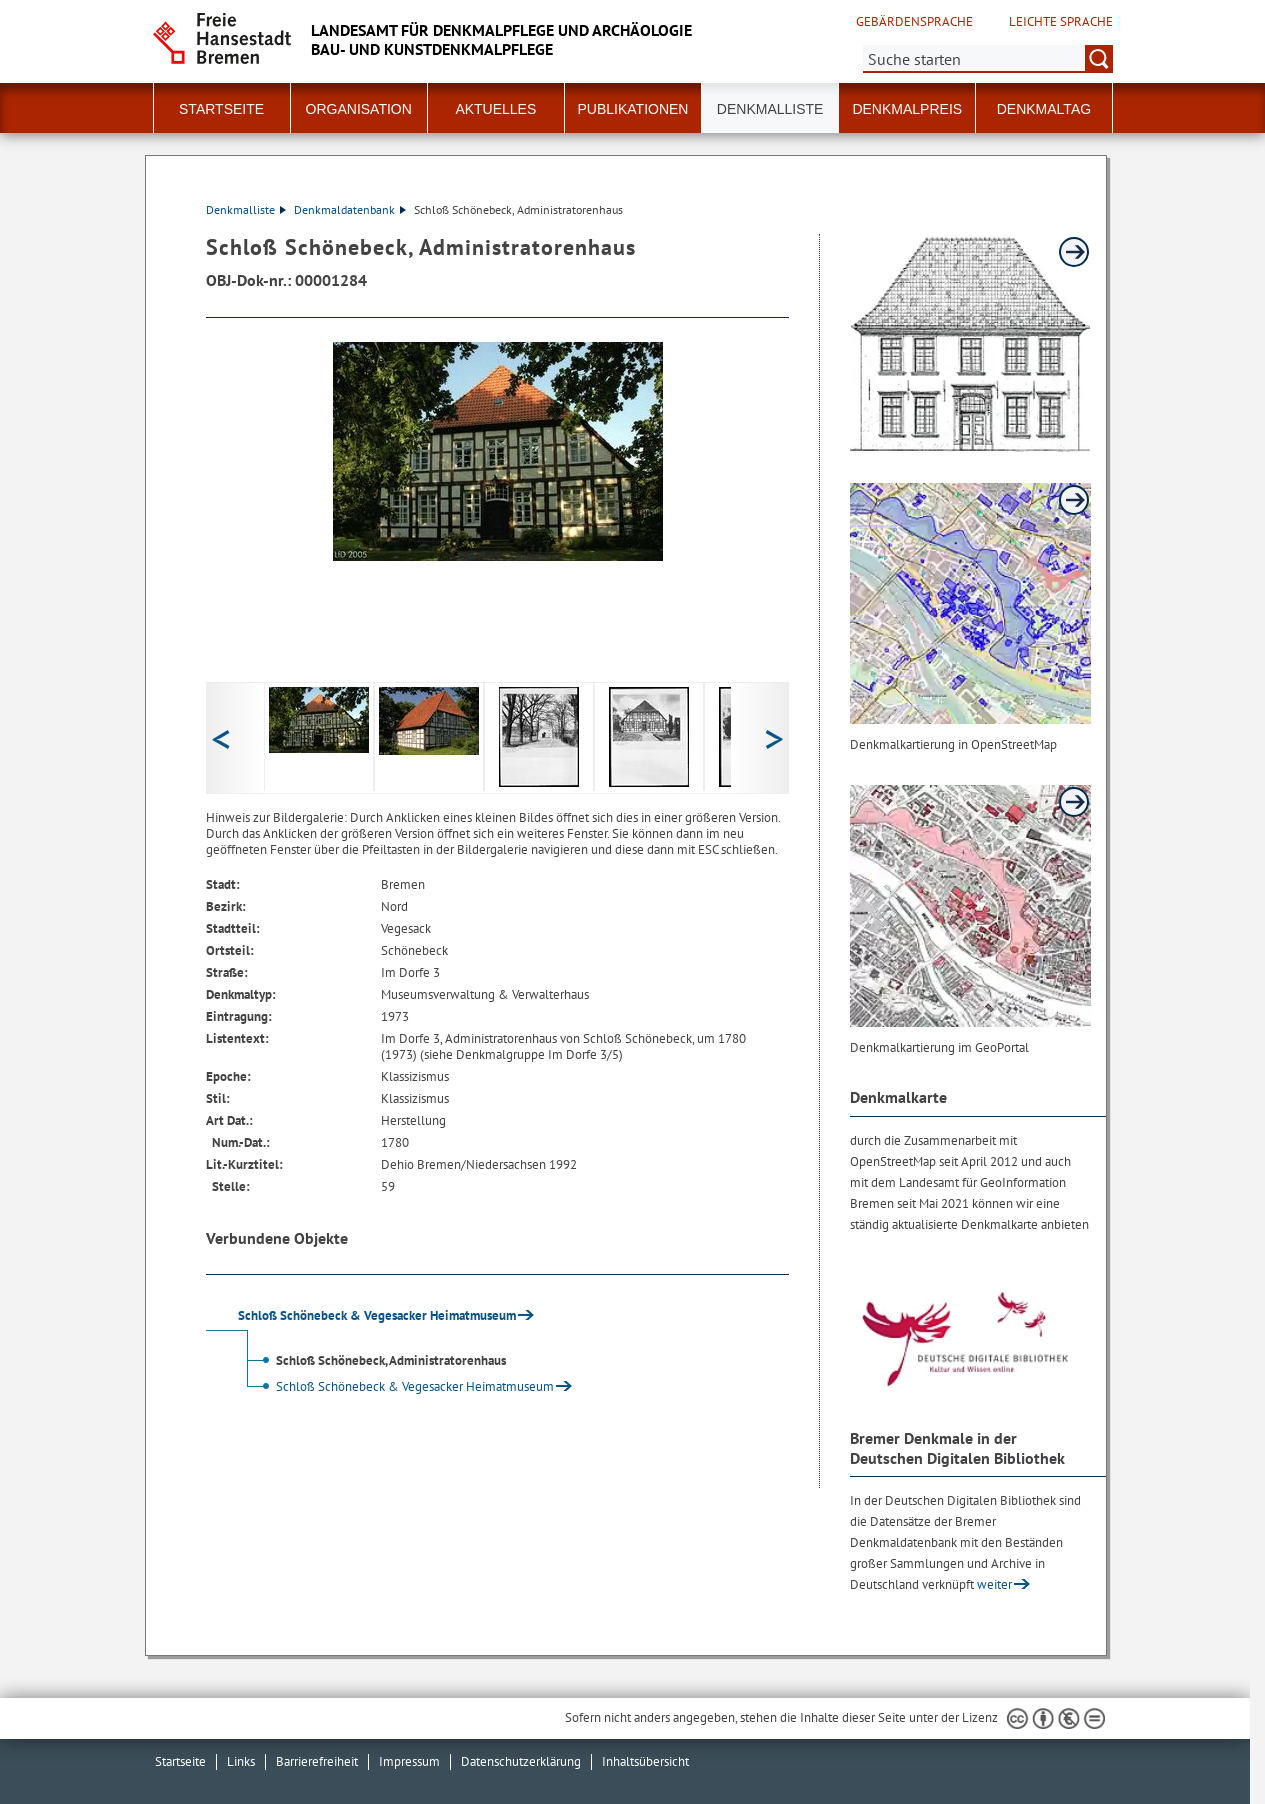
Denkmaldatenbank (350, 209)
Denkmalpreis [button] (907, 109)
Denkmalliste (770, 109)
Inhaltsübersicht (645, 1761)
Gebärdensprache (914, 22)
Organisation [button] (359, 109)
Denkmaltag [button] (1044, 109)
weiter (994, 1584)
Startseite (221, 109)
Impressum (409, 1761)
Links (241, 1761)
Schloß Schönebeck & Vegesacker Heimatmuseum (397, 1386)
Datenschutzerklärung (521, 1761)
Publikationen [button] (632, 109)
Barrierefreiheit (317, 1761)
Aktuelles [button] (495, 109)
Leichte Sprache (1061, 22)
